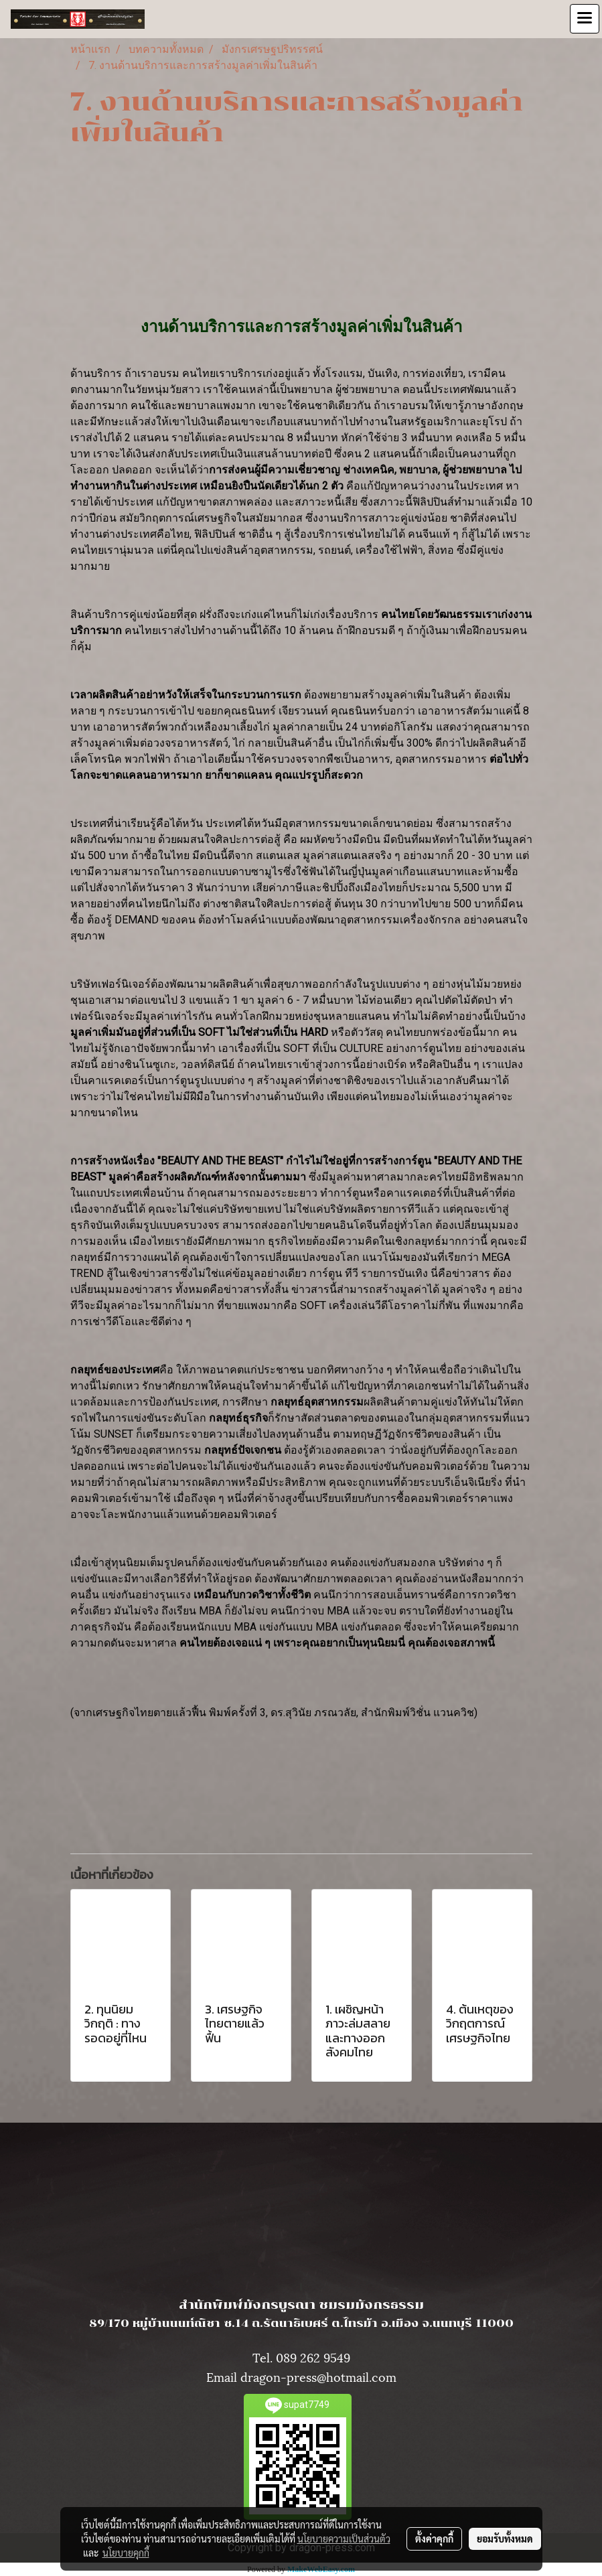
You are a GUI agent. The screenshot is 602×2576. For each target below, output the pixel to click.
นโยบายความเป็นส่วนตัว (343, 2538)
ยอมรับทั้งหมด (505, 2538)
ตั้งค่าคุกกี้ (434, 2538)
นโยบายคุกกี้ (125, 2553)
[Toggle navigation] (584, 18)
